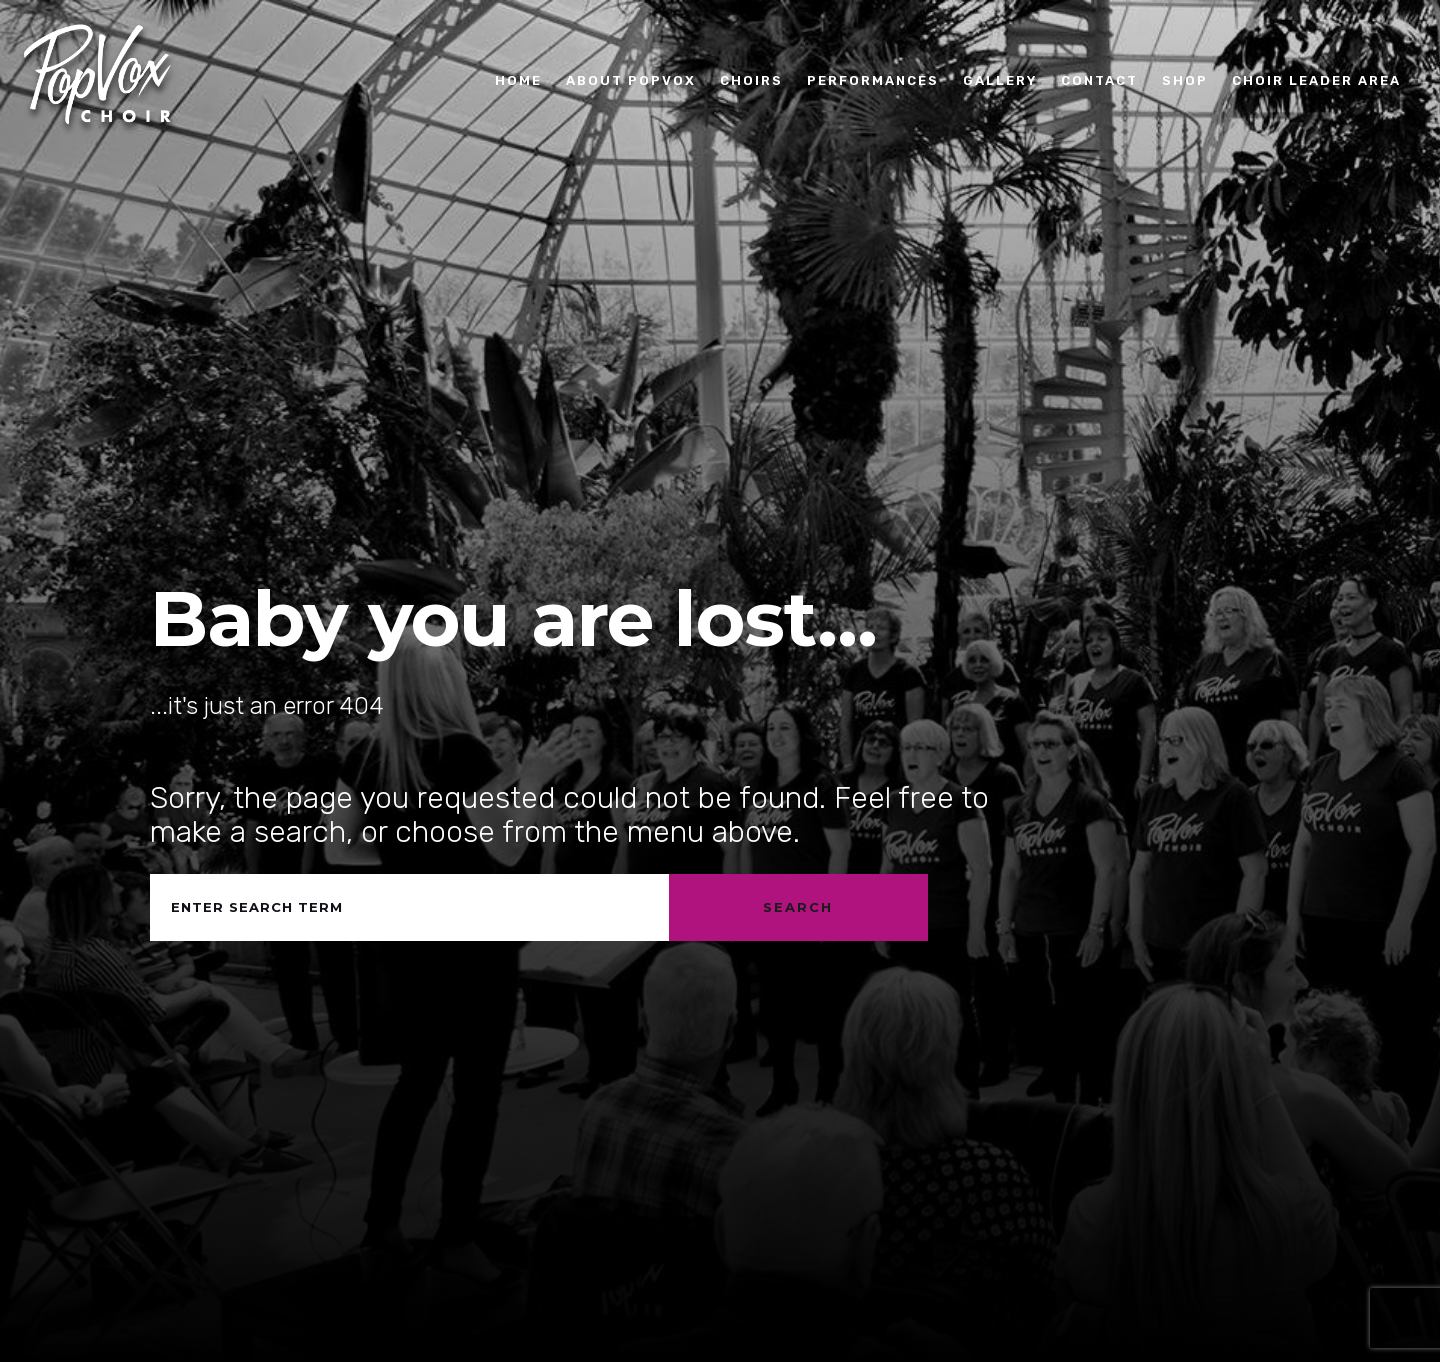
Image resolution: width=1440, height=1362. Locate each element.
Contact (1099, 79)
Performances (873, 79)
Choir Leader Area (1316, 79)
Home (518, 79)
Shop (1185, 79)
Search (798, 907)
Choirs (751, 79)
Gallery (1000, 79)
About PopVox (631, 79)
